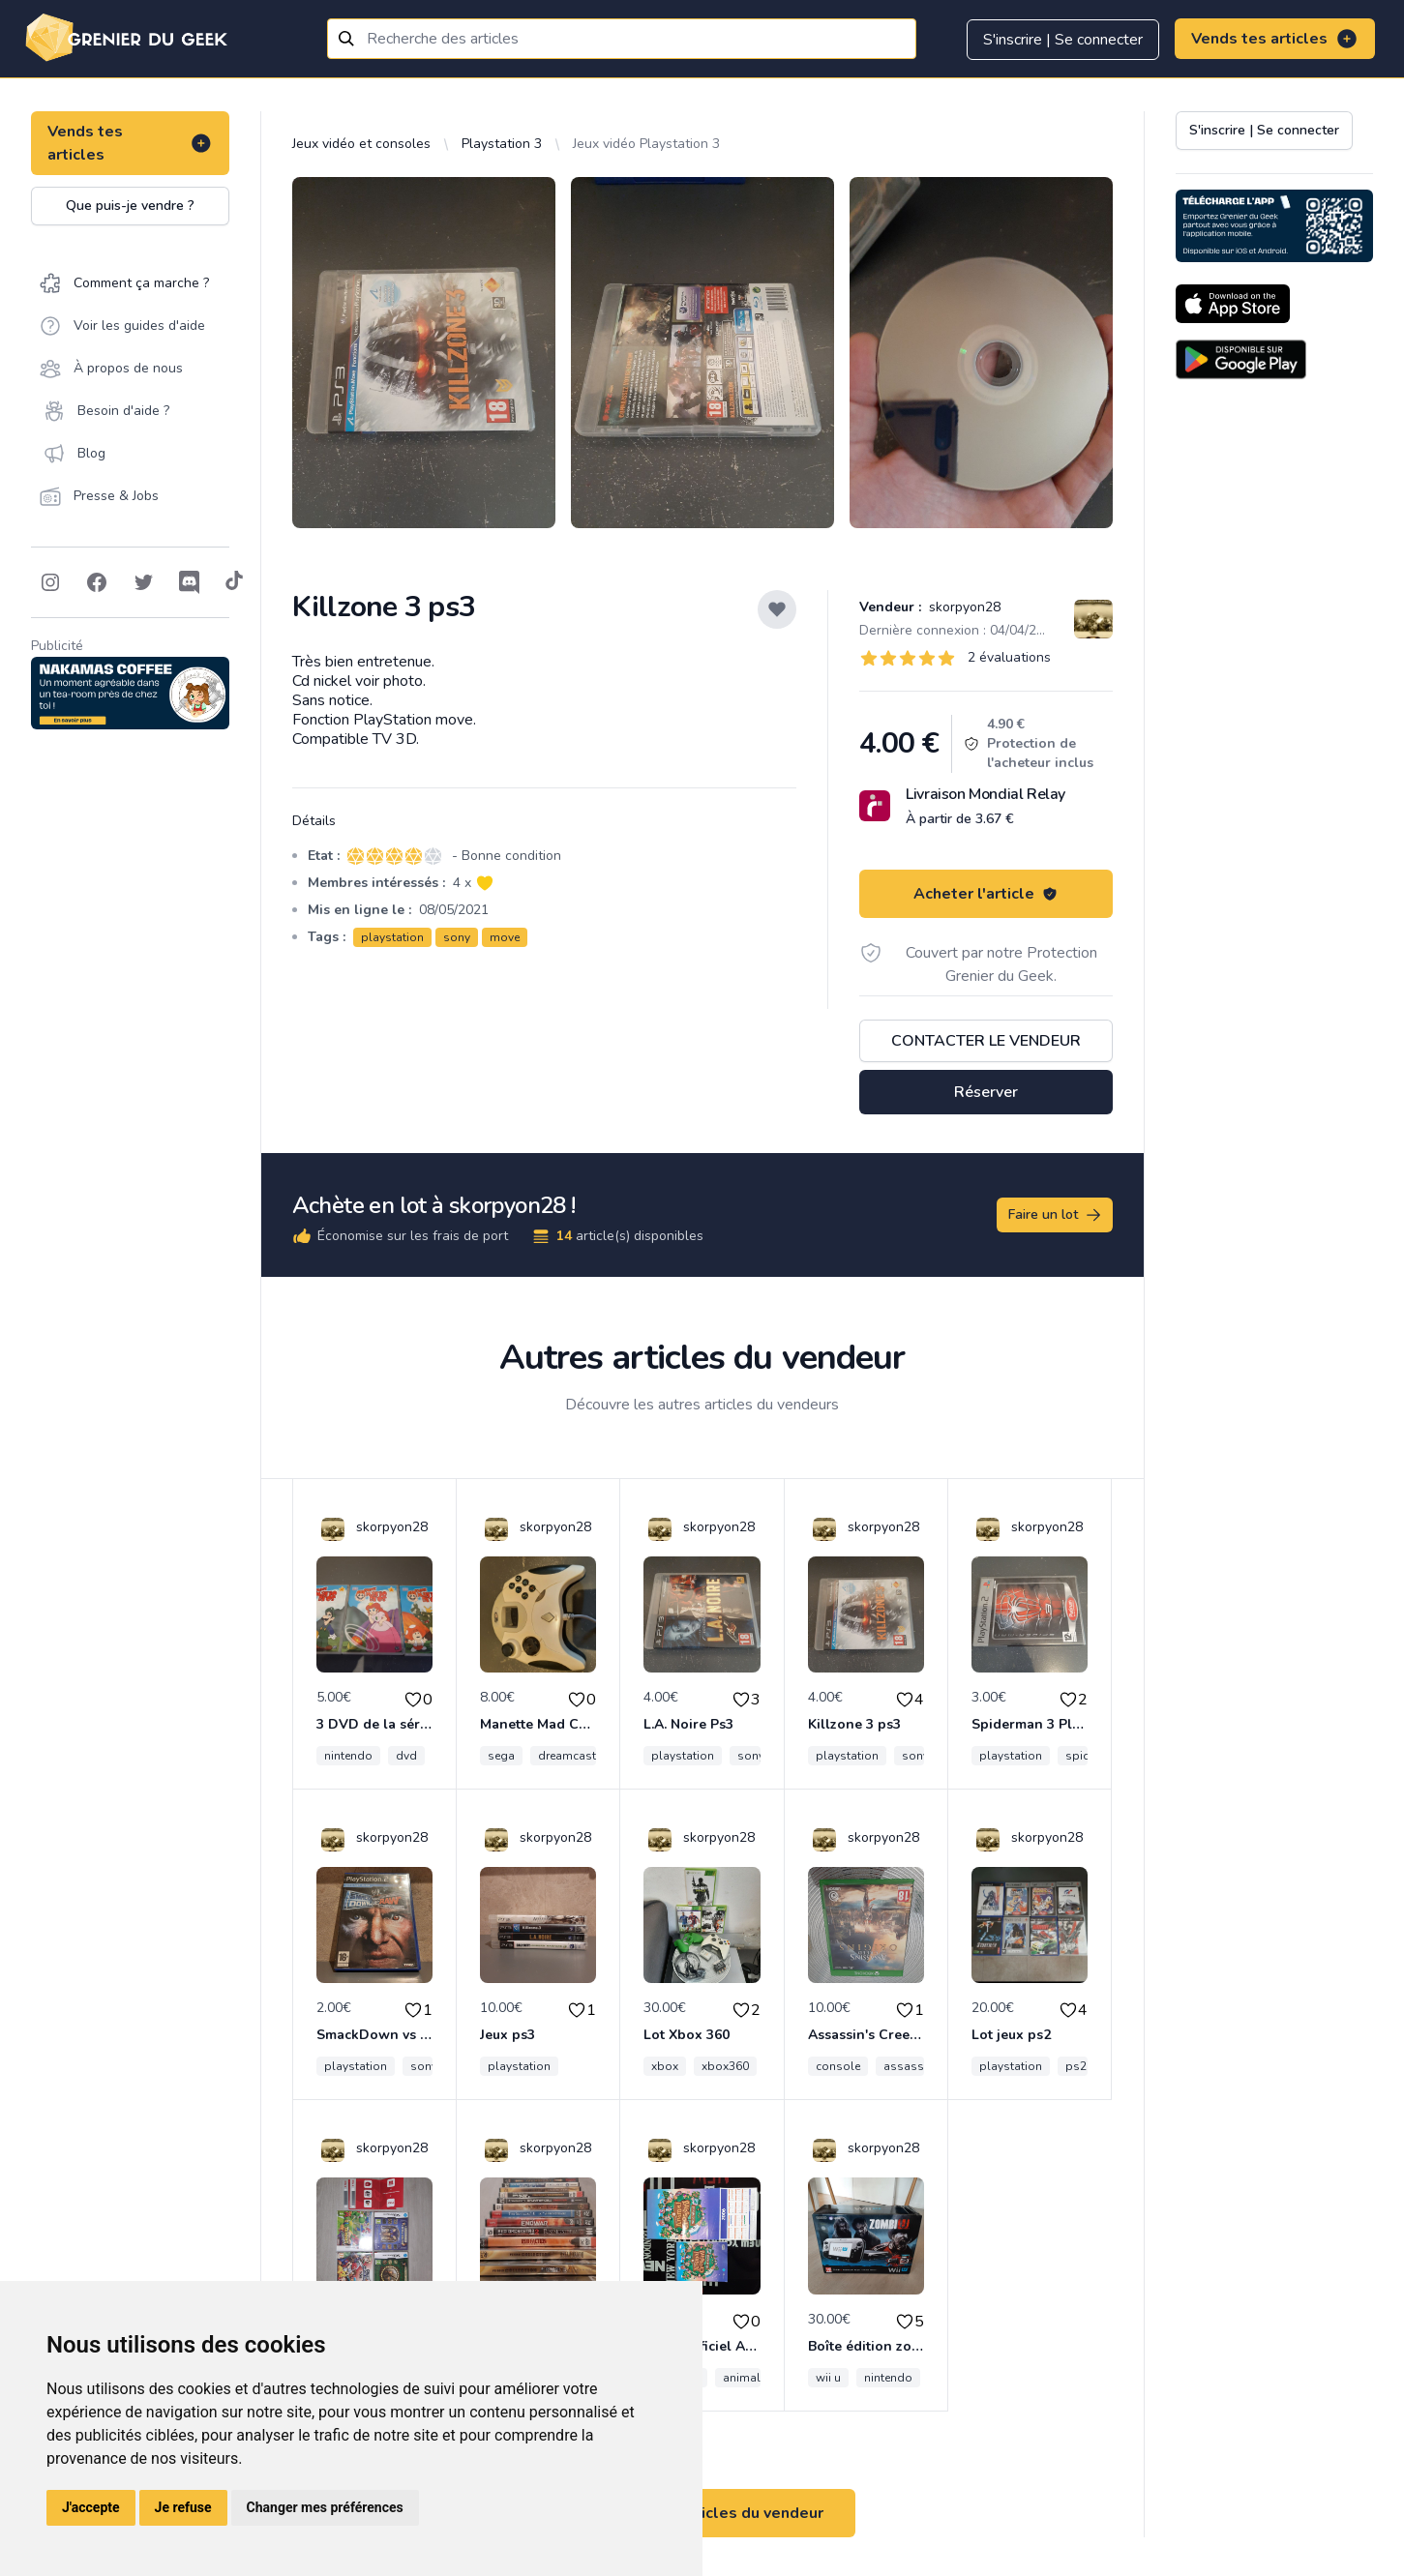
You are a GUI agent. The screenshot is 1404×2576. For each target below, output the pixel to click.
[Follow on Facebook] (96, 582)
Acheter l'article (985, 893)
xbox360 (725, 2066)
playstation (392, 937)
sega (501, 1755)
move (505, 937)
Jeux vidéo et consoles (361, 143)
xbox (664, 2066)
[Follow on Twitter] (143, 582)
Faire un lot (1055, 1215)
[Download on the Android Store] (1241, 359)
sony (456, 937)
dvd (406, 1755)
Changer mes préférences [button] (325, 2507)
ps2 (1076, 2066)
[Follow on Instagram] (50, 582)
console (838, 2066)
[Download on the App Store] (1233, 303)
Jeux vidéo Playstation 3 (646, 143)
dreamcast (567, 1755)
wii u (828, 2377)
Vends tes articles (1275, 38)
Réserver (986, 1092)
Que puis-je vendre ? (130, 205)
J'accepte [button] (91, 2507)
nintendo (348, 1755)
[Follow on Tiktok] (234, 582)
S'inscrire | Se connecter (1063, 39)
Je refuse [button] (183, 2507)
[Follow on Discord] (189, 582)
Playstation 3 (502, 143)
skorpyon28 (963, 607)
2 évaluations (1009, 657)
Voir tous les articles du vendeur (702, 2513)
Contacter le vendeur (986, 1040)
